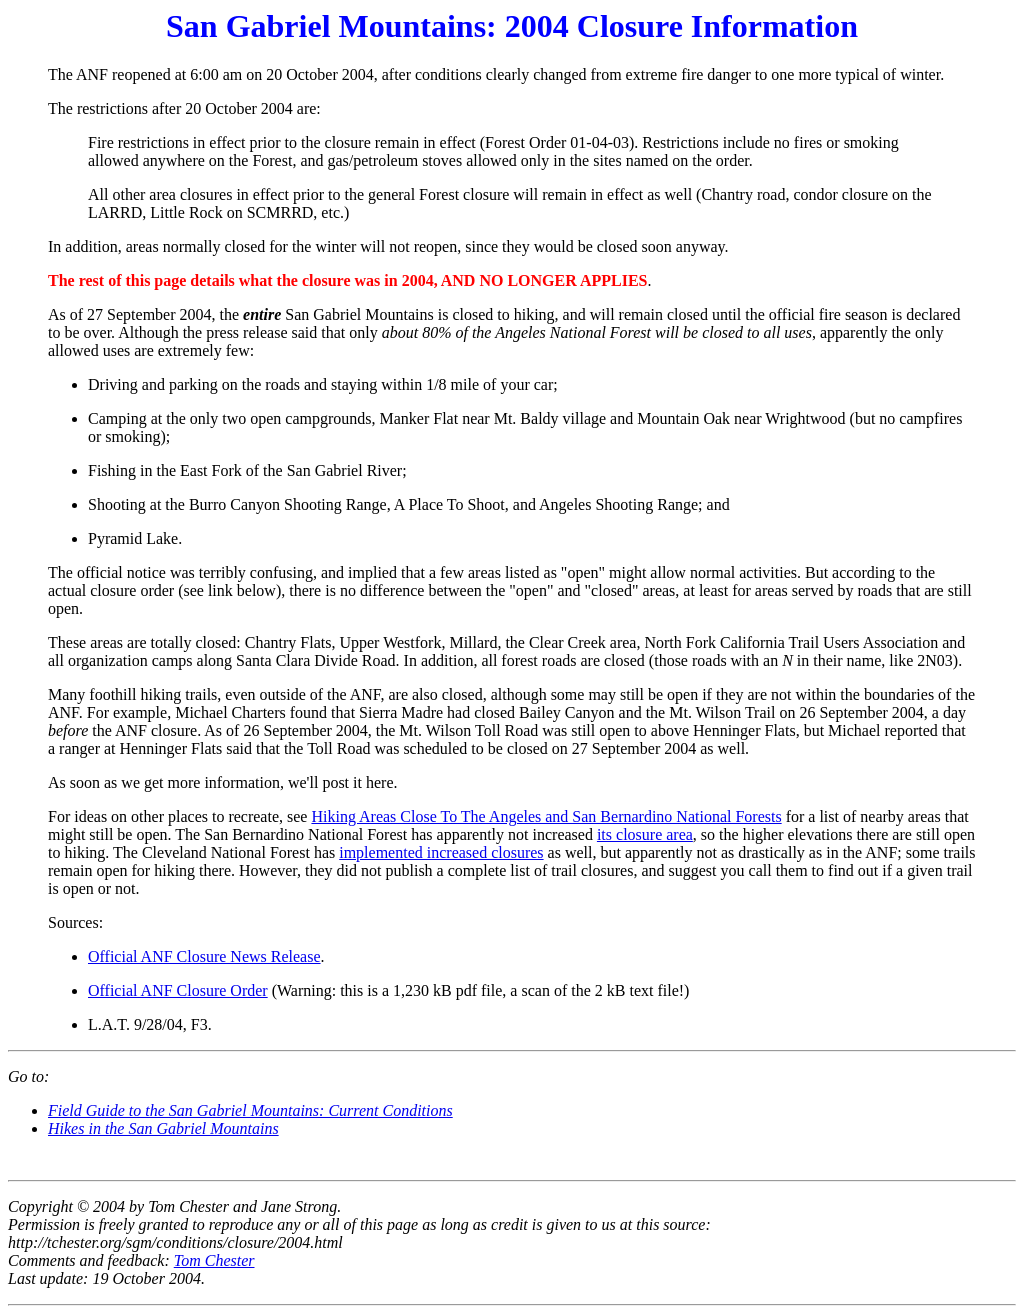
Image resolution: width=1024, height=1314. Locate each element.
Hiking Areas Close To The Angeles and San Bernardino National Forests (546, 816)
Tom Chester (214, 1260)
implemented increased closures (441, 852)
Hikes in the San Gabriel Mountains (163, 1128)
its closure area (645, 834)
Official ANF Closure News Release (204, 956)
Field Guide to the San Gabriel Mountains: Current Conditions (250, 1110)
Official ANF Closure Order (178, 990)
